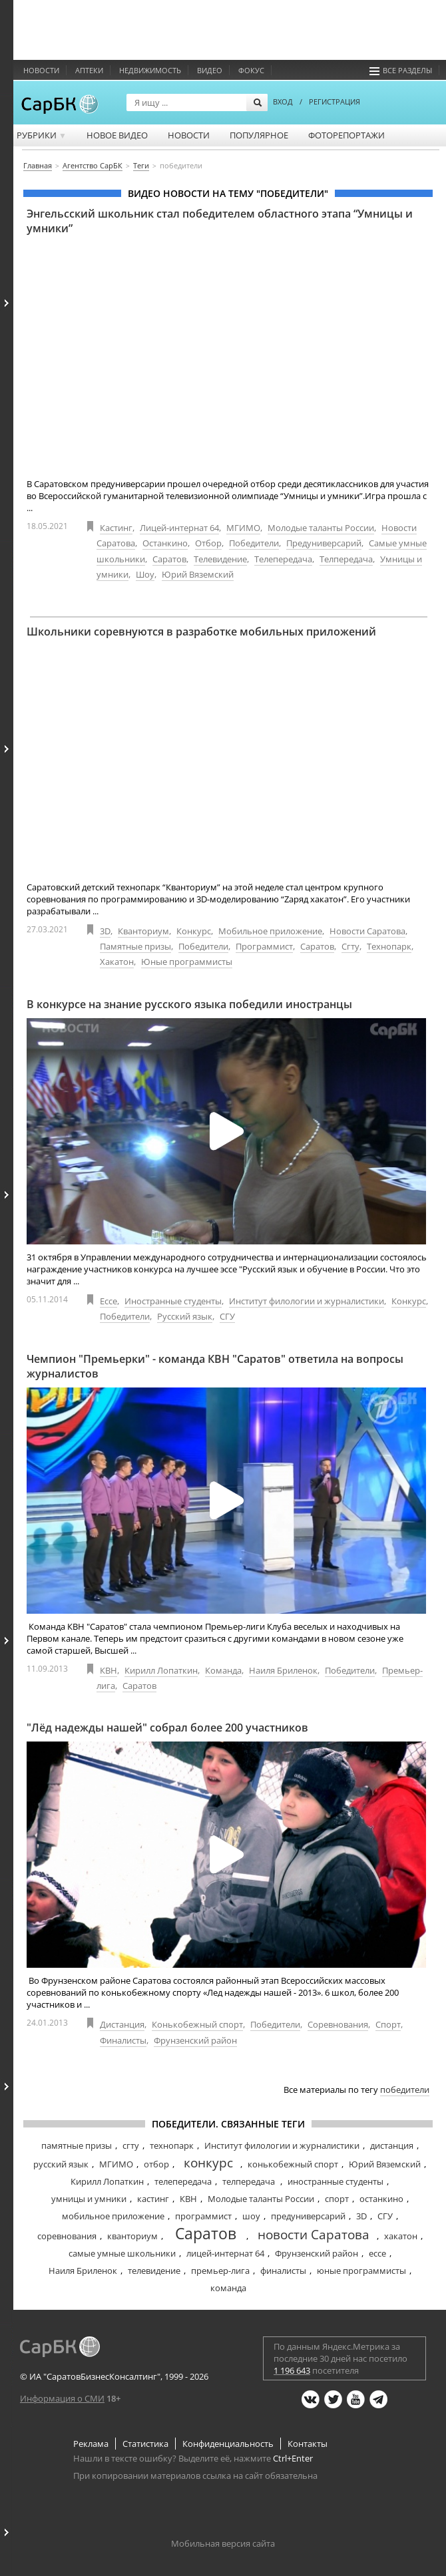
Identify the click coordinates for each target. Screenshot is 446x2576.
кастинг (153, 2199)
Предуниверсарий (323, 543)
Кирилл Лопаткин (161, 1670)
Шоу (145, 574)
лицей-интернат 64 (225, 2253)
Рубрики (42, 135)
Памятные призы (135, 946)
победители (404, 2090)
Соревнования (338, 2024)
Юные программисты (186, 962)
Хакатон (117, 962)
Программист (264, 946)
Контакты (308, 2444)
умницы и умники (88, 2199)
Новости (41, 70)
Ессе (108, 1301)
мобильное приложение (113, 2216)
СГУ (227, 1316)
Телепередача (283, 559)
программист (203, 2216)
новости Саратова (313, 2234)
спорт (337, 2199)
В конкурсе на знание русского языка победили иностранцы (189, 1004)
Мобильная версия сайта (223, 2543)
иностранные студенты (335, 2181)
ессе (377, 2253)
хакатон (400, 2236)
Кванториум (143, 931)
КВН (108, 1670)
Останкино (165, 543)
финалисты (283, 2271)
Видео (209, 70)
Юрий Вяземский (198, 574)
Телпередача (346, 559)
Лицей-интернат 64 (179, 528)
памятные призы (76, 2145)
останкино (381, 2199)
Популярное (259, 135)
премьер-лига (220, 2271)
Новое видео (117, 135)
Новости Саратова (367, 931)
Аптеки (89, 70)
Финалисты (123, 2040)
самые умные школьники (122, 2253)
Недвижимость (150, 70)
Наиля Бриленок (283, 1670)
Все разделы (400, 70)
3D (105, 931)
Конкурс (193, 931)
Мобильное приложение (270, 931)
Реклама (91, 2444)
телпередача (249, 2181)
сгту (130, 2145)
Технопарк (389, 946)
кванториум (132, 2236)
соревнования (67, 2236)
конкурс (208, 2162)
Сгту (350, 946)
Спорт (388, 2024)
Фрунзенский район (195, 2040)
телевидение (154, 2271)
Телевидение (220, 559)
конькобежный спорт (293, 2164)
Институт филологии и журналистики (306, 1301)
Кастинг (116, 528)
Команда (223, 1670)
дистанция (391, 2145)
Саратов (169, 559)
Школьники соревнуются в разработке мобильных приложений (201, 631)
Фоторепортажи (346, 135)
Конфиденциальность (228, 2444)
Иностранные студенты (173, 1301)
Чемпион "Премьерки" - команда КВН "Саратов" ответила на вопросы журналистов (215, 1366)
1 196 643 (292, 2370)
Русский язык (184, 1316)
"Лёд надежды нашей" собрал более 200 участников (167, 1727)
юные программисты (361, 2271)
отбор (156, 2164)
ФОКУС (251, 70)
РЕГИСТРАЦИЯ (334, 101)
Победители (254, 543)
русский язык (61, 2164)
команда (228, 2288)
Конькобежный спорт (197, 2024)
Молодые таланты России (321, 528)
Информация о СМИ (62, 2398)
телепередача (183, 2181)
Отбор (208, 543)
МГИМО (243, 528)
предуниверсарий (308, 2216)
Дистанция (122, 2024)
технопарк (172, 2145)
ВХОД (283, 101)
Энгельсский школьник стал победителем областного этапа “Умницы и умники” (220, 221)
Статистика (145, 2444)
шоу (251, 2216)
